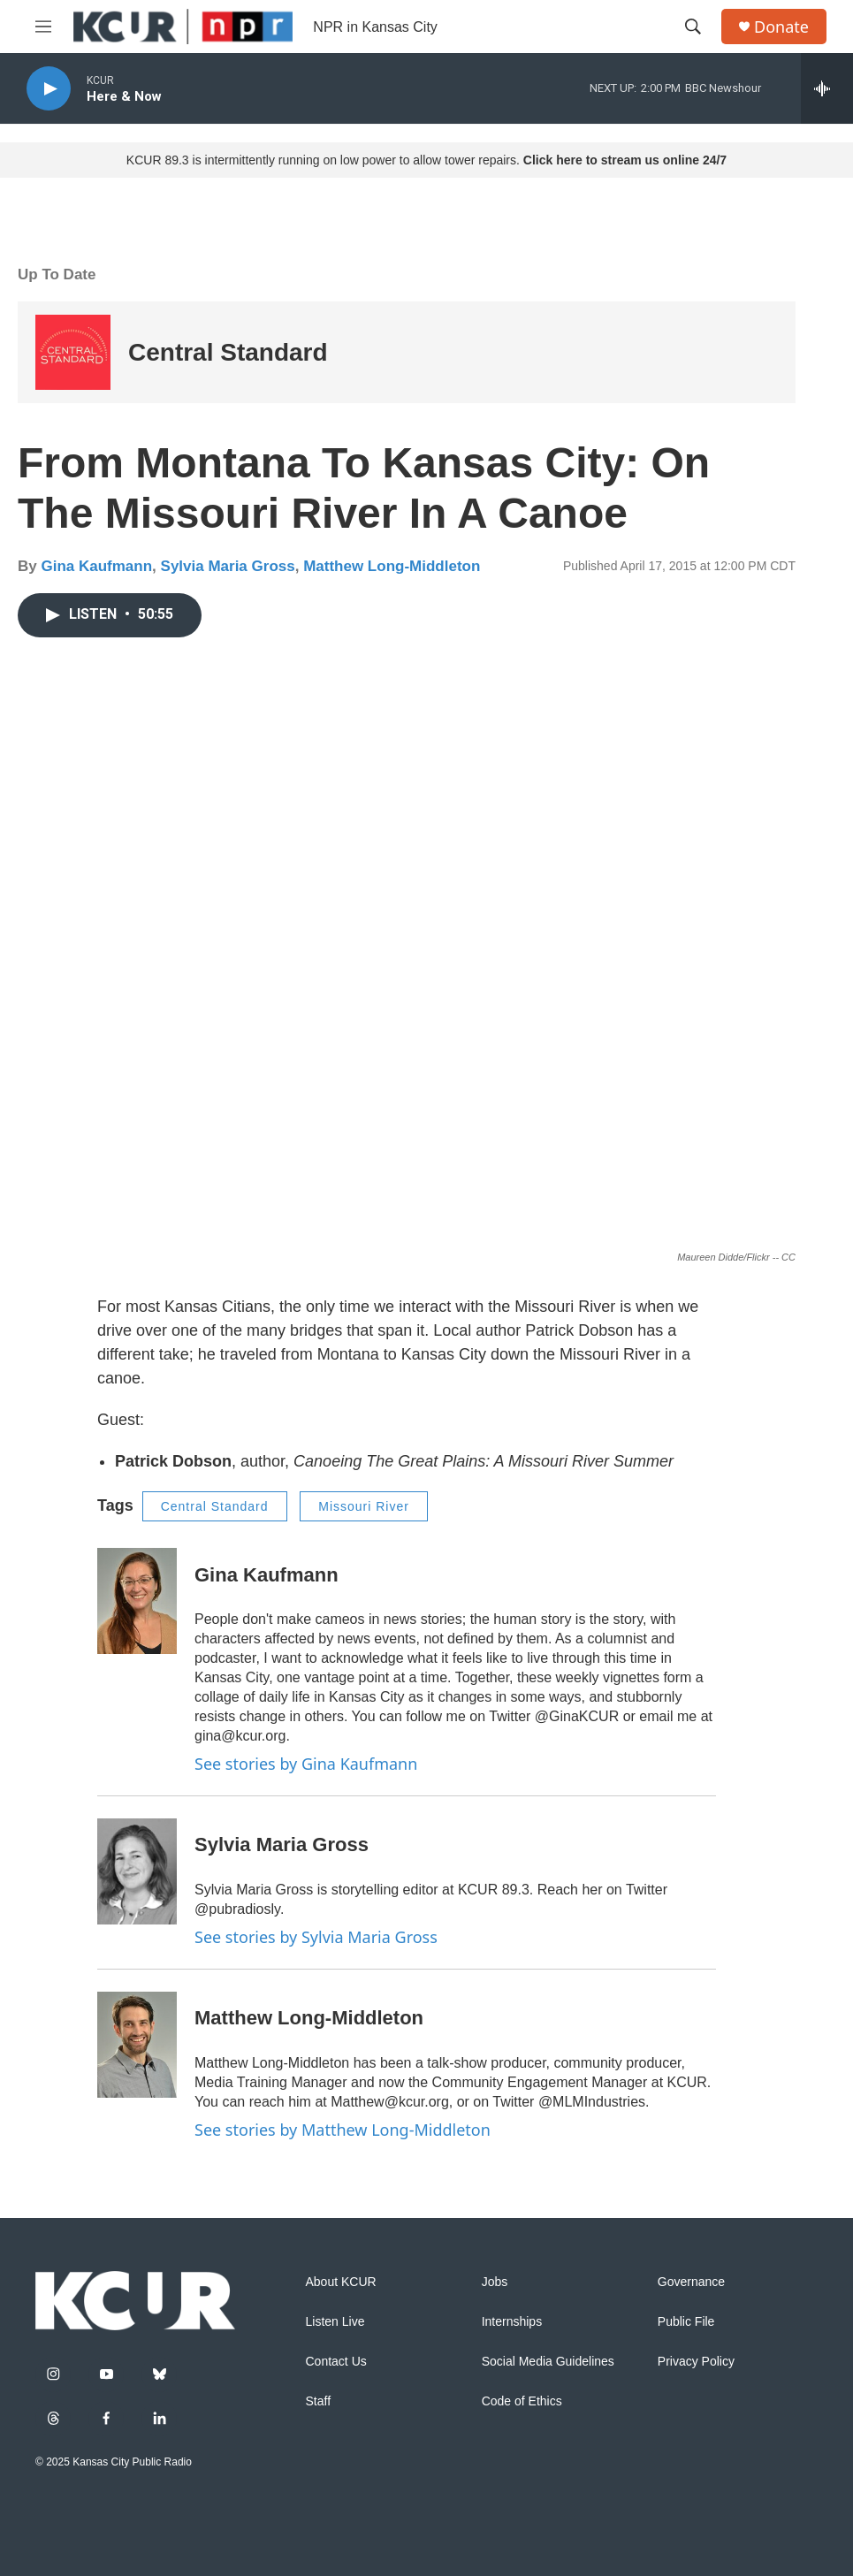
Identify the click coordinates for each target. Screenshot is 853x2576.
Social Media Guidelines (548, 2361)
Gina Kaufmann (96, 566)
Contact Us (336, 2361)
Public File (686, 2321)
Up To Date (56, 274)
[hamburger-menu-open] (43, 26)
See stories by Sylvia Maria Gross (316, 1936)
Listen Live (335, 2321)
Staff (318, 2401)
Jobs (495, 2282)
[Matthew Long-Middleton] (137, 2045)
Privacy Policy (696, 2361)
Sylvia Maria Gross (228, 566)
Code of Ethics (522, 2401)
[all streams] (827, 88)
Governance (691, 2282)
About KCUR (341, 2282)
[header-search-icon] (693, 26)
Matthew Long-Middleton (391, 566)
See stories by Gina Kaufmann (305, 1763)
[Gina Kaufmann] (137, 1601)
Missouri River (363, 1506)
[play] (48, 89)
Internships (512, 2321)
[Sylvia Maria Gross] (137, 1871)
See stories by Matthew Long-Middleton (342, 2129)
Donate (781, 27)
